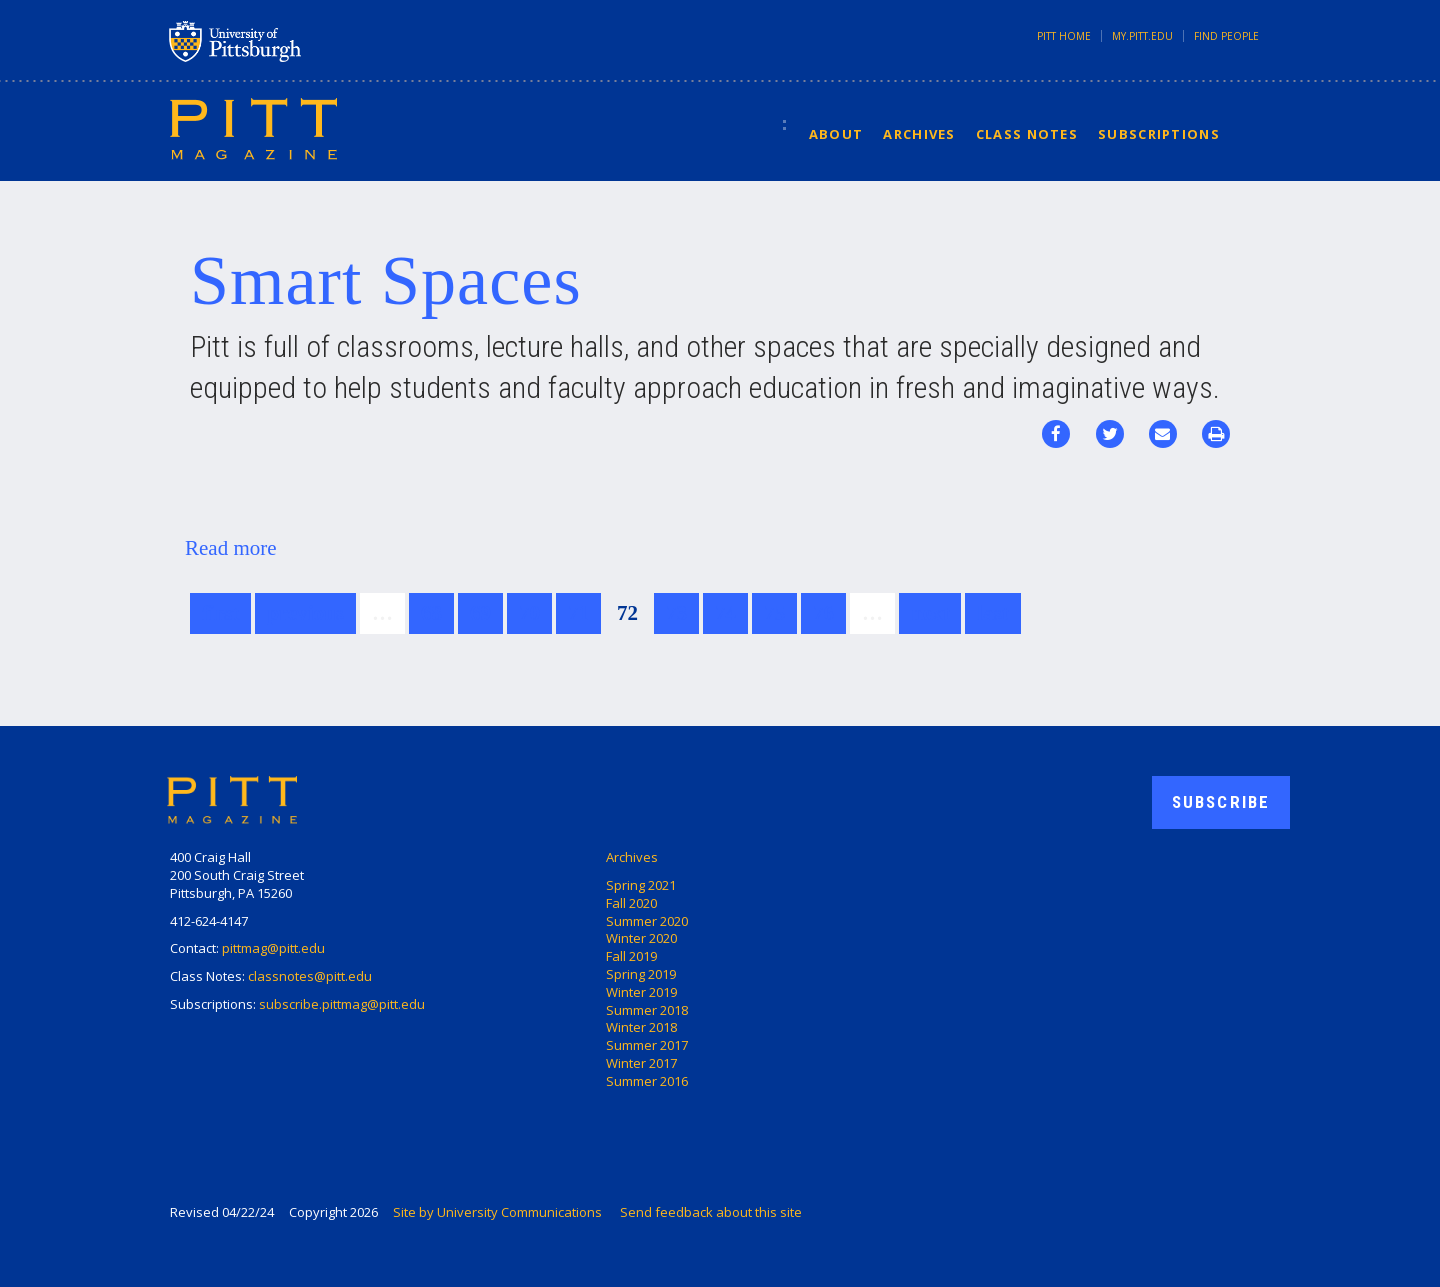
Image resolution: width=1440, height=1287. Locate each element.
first (220, 613)
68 (431, 613)
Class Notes (1027, 134)
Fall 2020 (631, 903)
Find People (1226, 36)
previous (305, 613)
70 (529, 613)
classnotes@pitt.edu (310, 976)
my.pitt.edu (1142, 36)
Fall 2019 (631, 956)
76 (823, 613)
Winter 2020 (641, 938)
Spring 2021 (641, 885)
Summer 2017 (647, 1045)
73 (676, 613)
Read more (231, 548)
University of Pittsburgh (314, 41)
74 (725, 613)
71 (578, 613)
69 (480, 613)
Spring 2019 (641, 974)
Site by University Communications (497, 1212)
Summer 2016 (647, 1081)
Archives (919, 134)
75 (774, 613)
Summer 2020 (647, 921)
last (993, 613)
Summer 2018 (647, 1010)
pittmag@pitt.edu (273, 948)
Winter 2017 (641, 1063)
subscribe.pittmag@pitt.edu (342, 1004)
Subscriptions (1159, 134)
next (930, 613)
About (836, 134)
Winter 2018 (641, 1027)
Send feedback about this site (711, 1212)
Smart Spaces (386, 280)
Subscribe (1221, 802)
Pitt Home (1064, 36)
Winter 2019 (641, 992)
